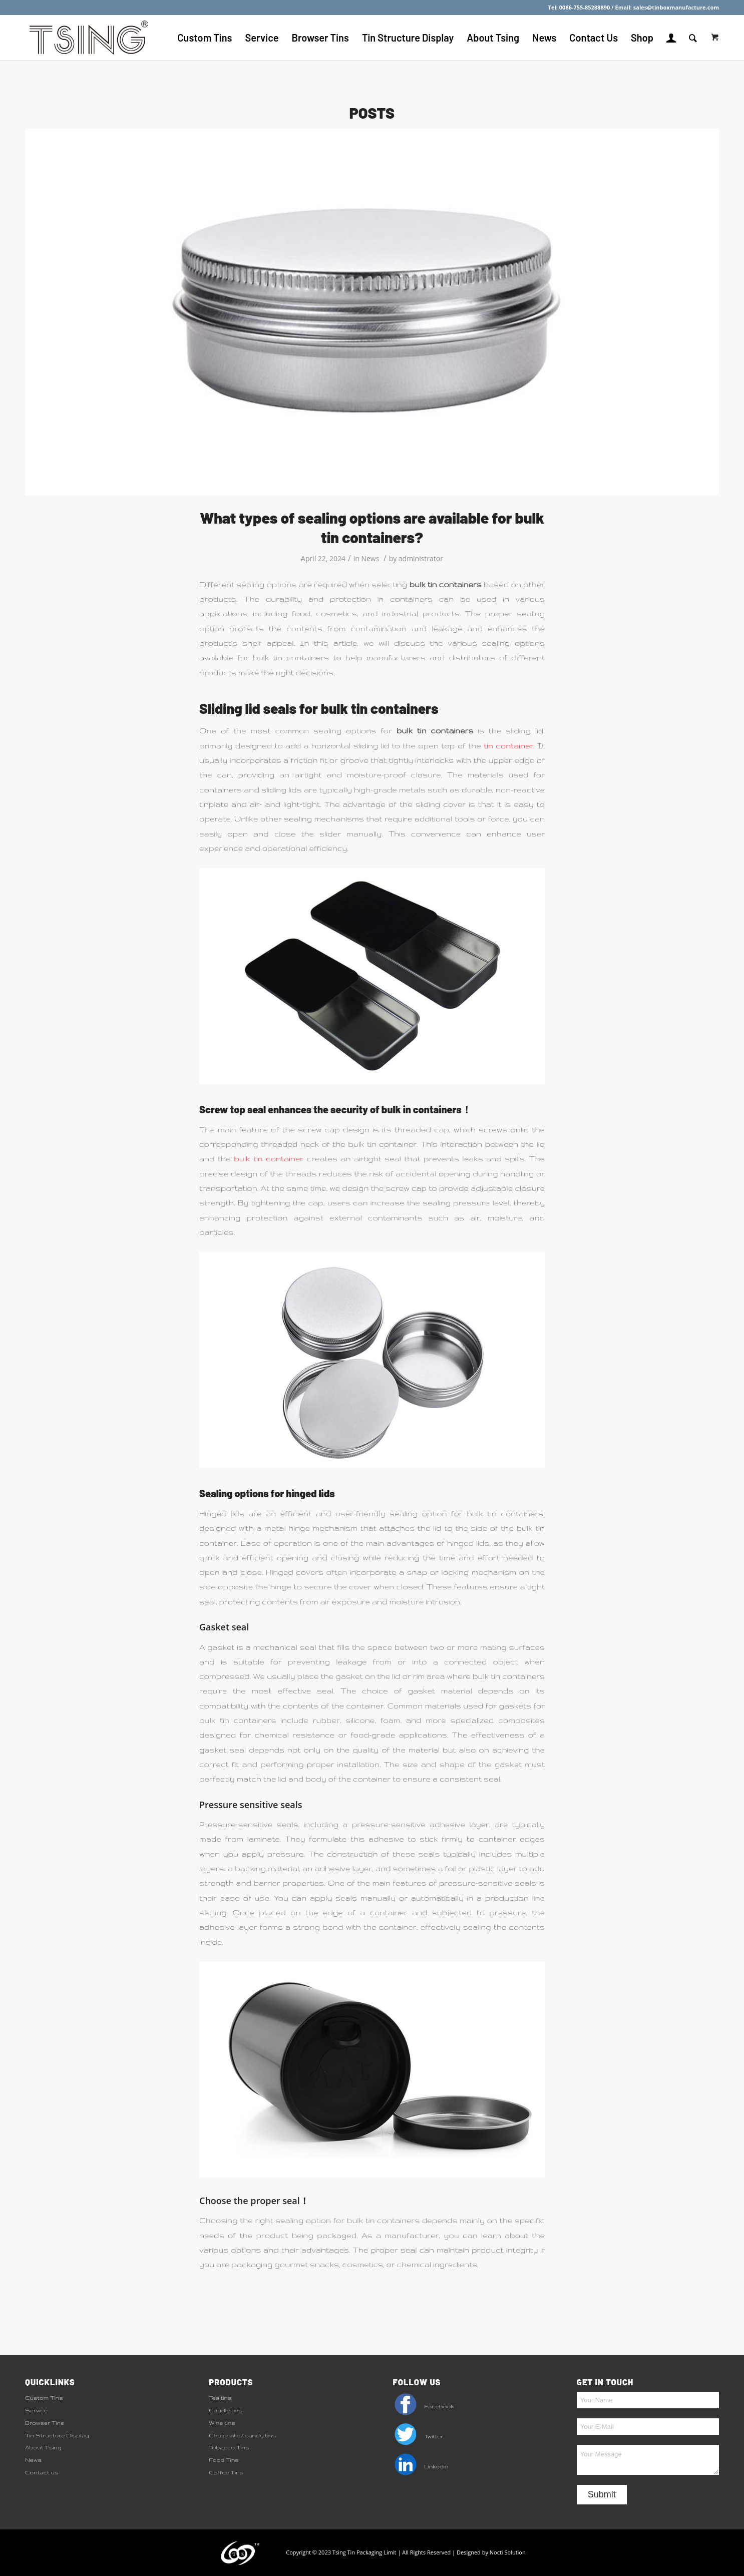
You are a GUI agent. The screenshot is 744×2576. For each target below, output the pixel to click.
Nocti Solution (508, 2552)
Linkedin (421, 2466)
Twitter (418, 2436)
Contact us (41, 2472)
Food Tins (224, 2460)
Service (36, 2410)
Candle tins (225, 2410)
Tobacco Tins (229, 2447)
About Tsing (43, 2447)
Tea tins (220, 2398)
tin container (508, 745)
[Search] (692, 37)
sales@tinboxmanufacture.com (676, 7)
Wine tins (222, 2423)
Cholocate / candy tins (242, 2435)
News (370, 558)
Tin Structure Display (57, 2435)
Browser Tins (45, 2423)
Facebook (423, 2406)
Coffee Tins (226, 2472)
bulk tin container (268, 1158)
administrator (421, 558)
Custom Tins (44, 2398)
